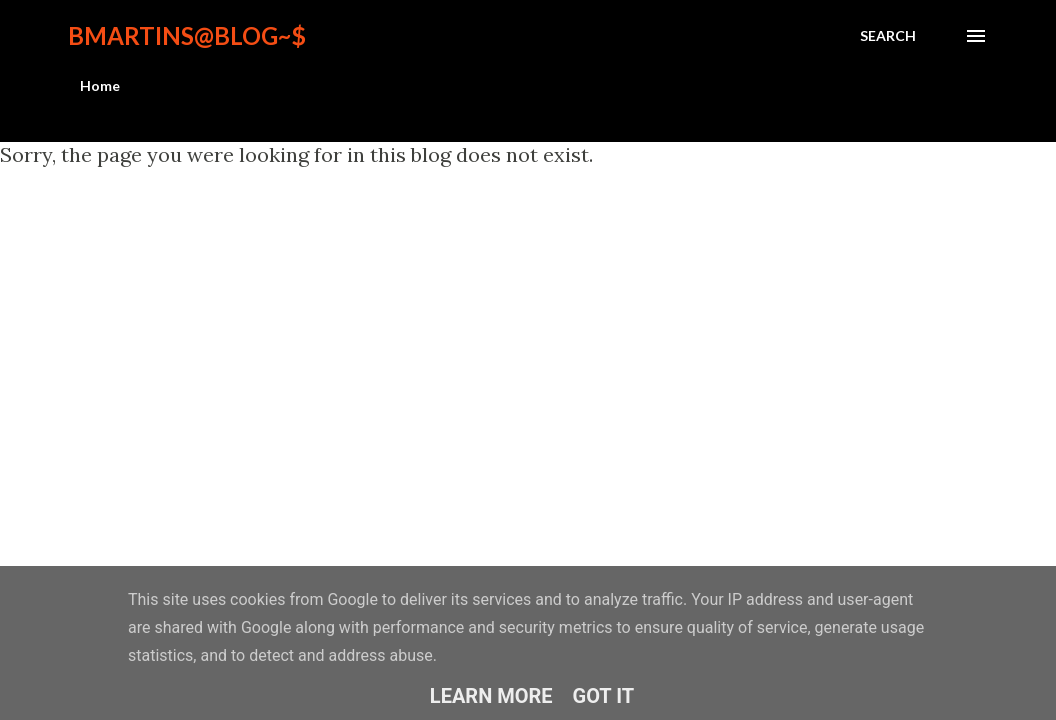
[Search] (888, 36)
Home (100, 85)
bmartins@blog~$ (187, 35)
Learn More (491, 696)
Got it (604, 696)
